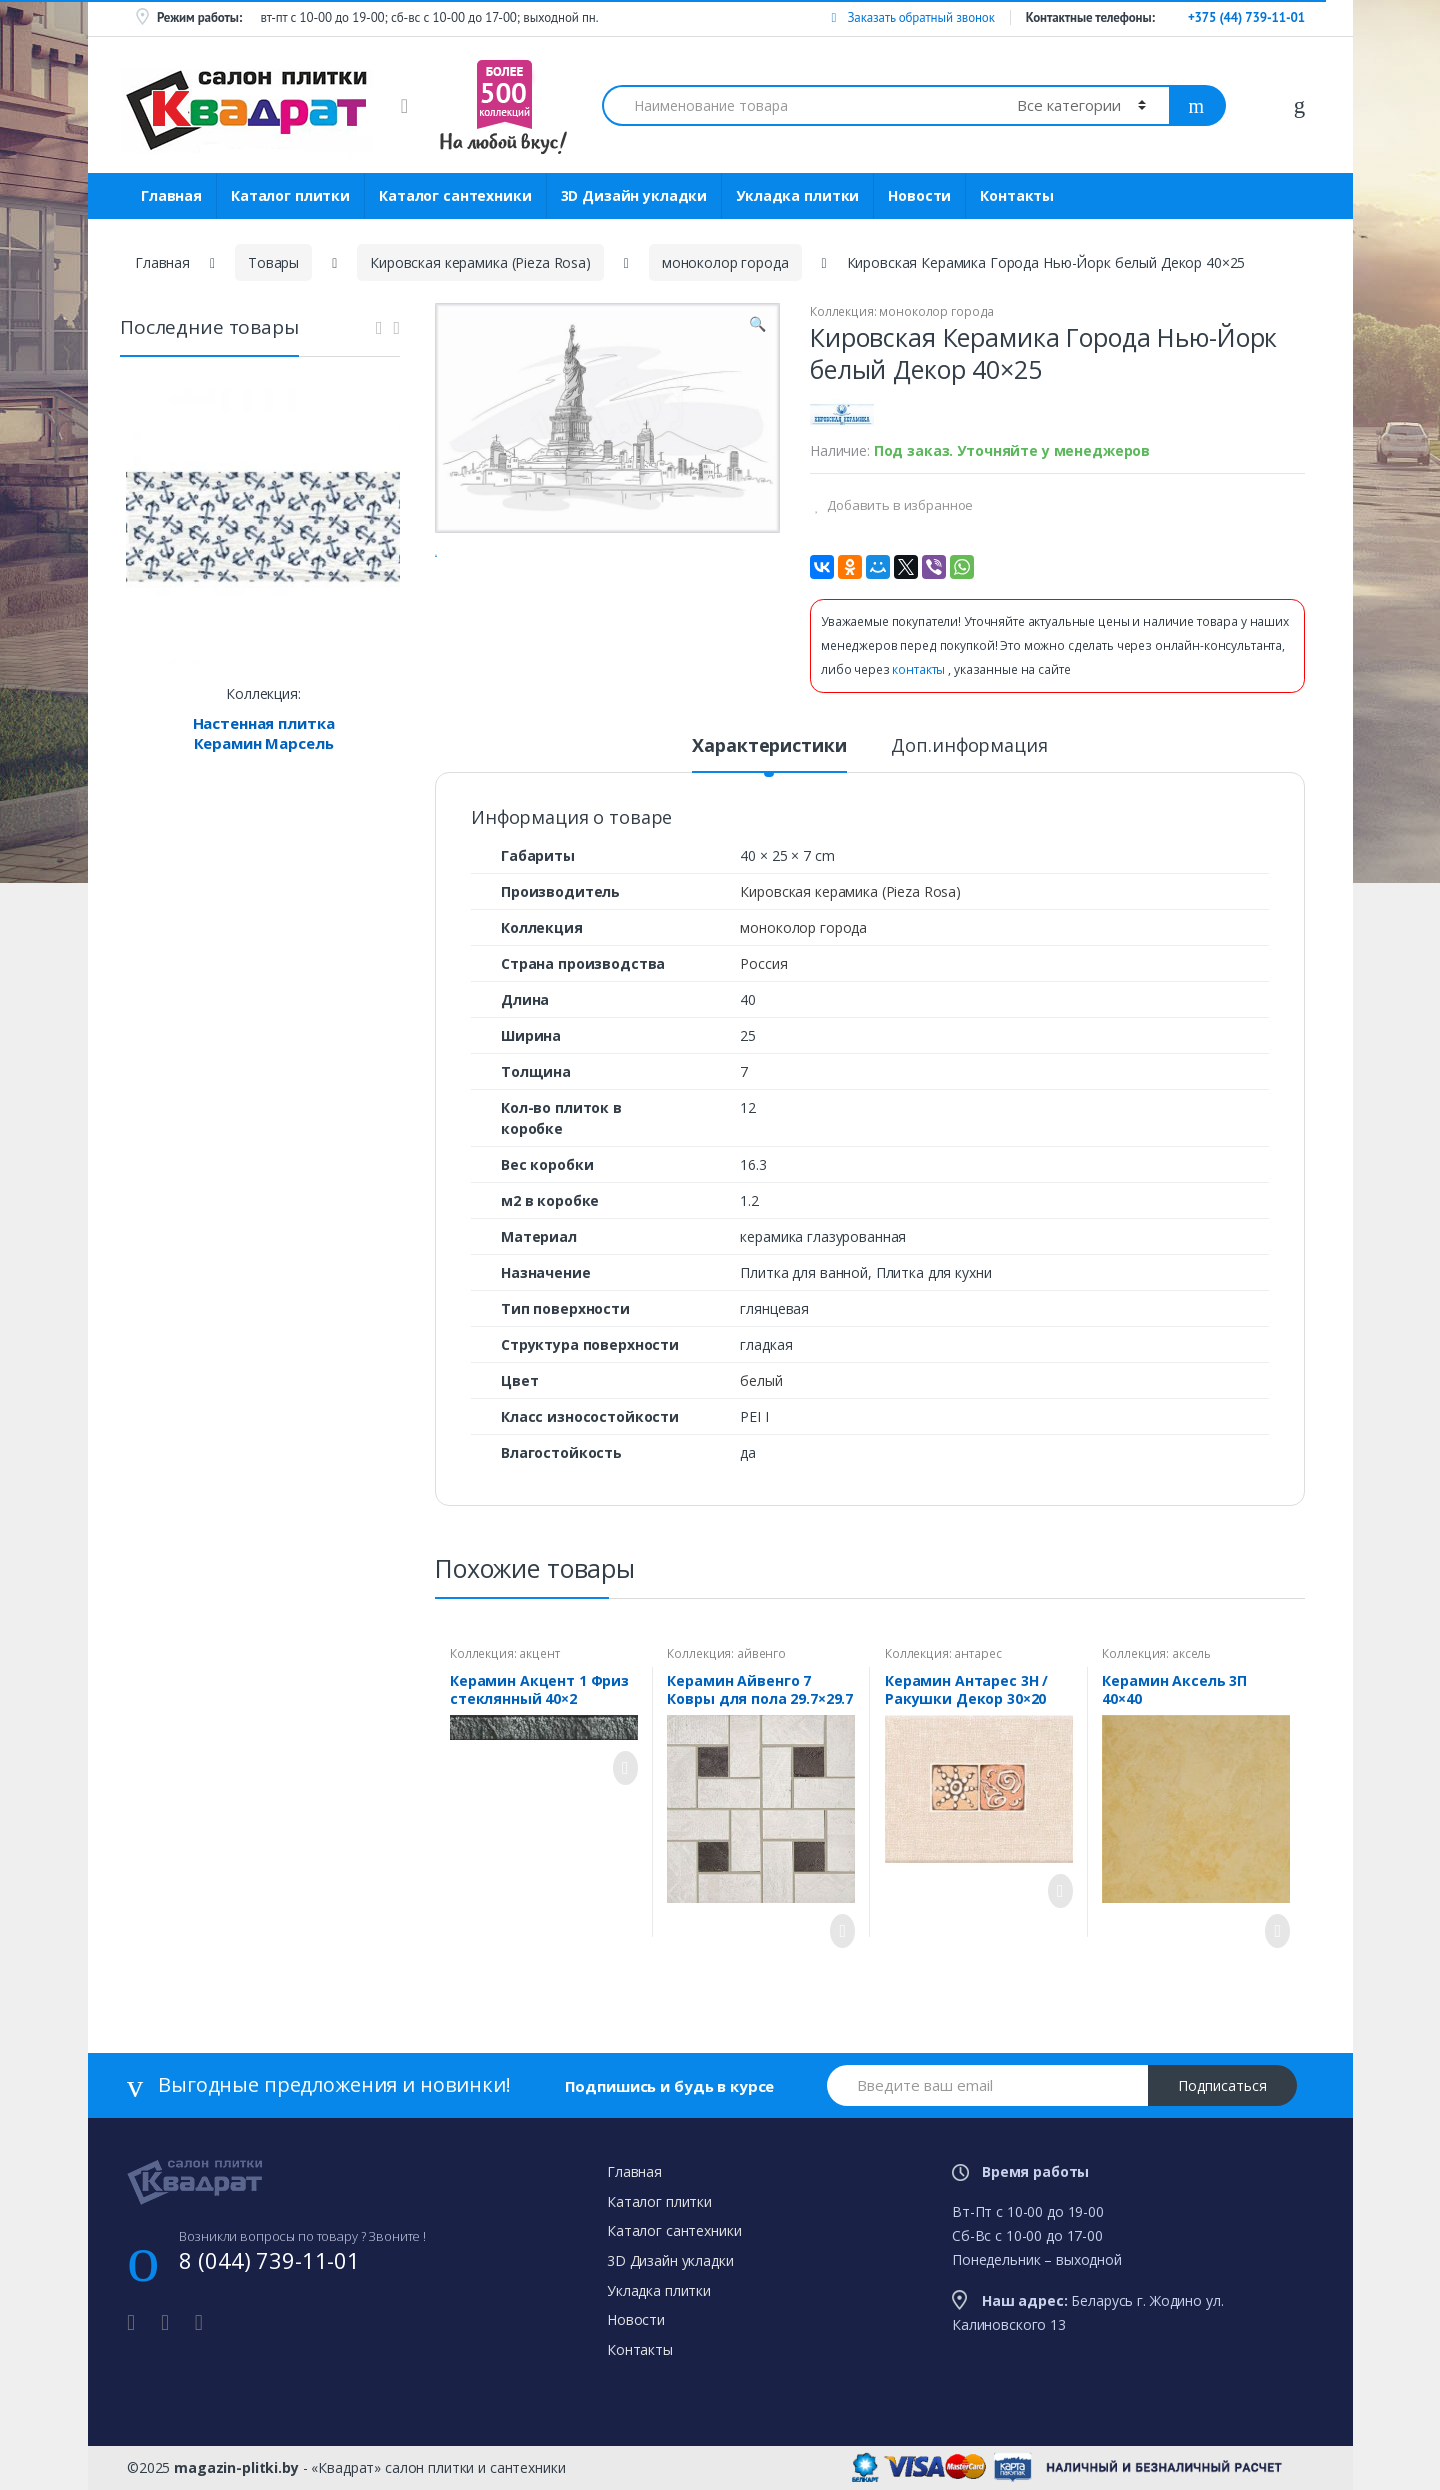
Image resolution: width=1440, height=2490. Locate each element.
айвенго (761, 1653)
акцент (539, 1653)
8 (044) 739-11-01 (269, 2260)
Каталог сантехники (455, 195)
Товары (273, 262)
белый (761, 1380)
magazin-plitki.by (236, 2467)
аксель (1191, 1653)
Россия (763, 963)
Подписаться (1222, 2085)
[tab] (769, 754)
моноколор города (725, 262)
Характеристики (769, 746)
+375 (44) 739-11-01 (1246, 17)
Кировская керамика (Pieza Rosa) (480, 262)
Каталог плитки (290, 195)
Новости (919, 195)
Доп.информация (969, 746)
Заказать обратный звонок (912, 17)
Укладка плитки (797, 195)
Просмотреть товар (620, 1768)
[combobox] (798, 105)
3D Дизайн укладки (634, 195)
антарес (977, 1653)
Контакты (1017, 195)
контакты (920, 669)
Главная (171, 195)
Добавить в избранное (898, 505)
